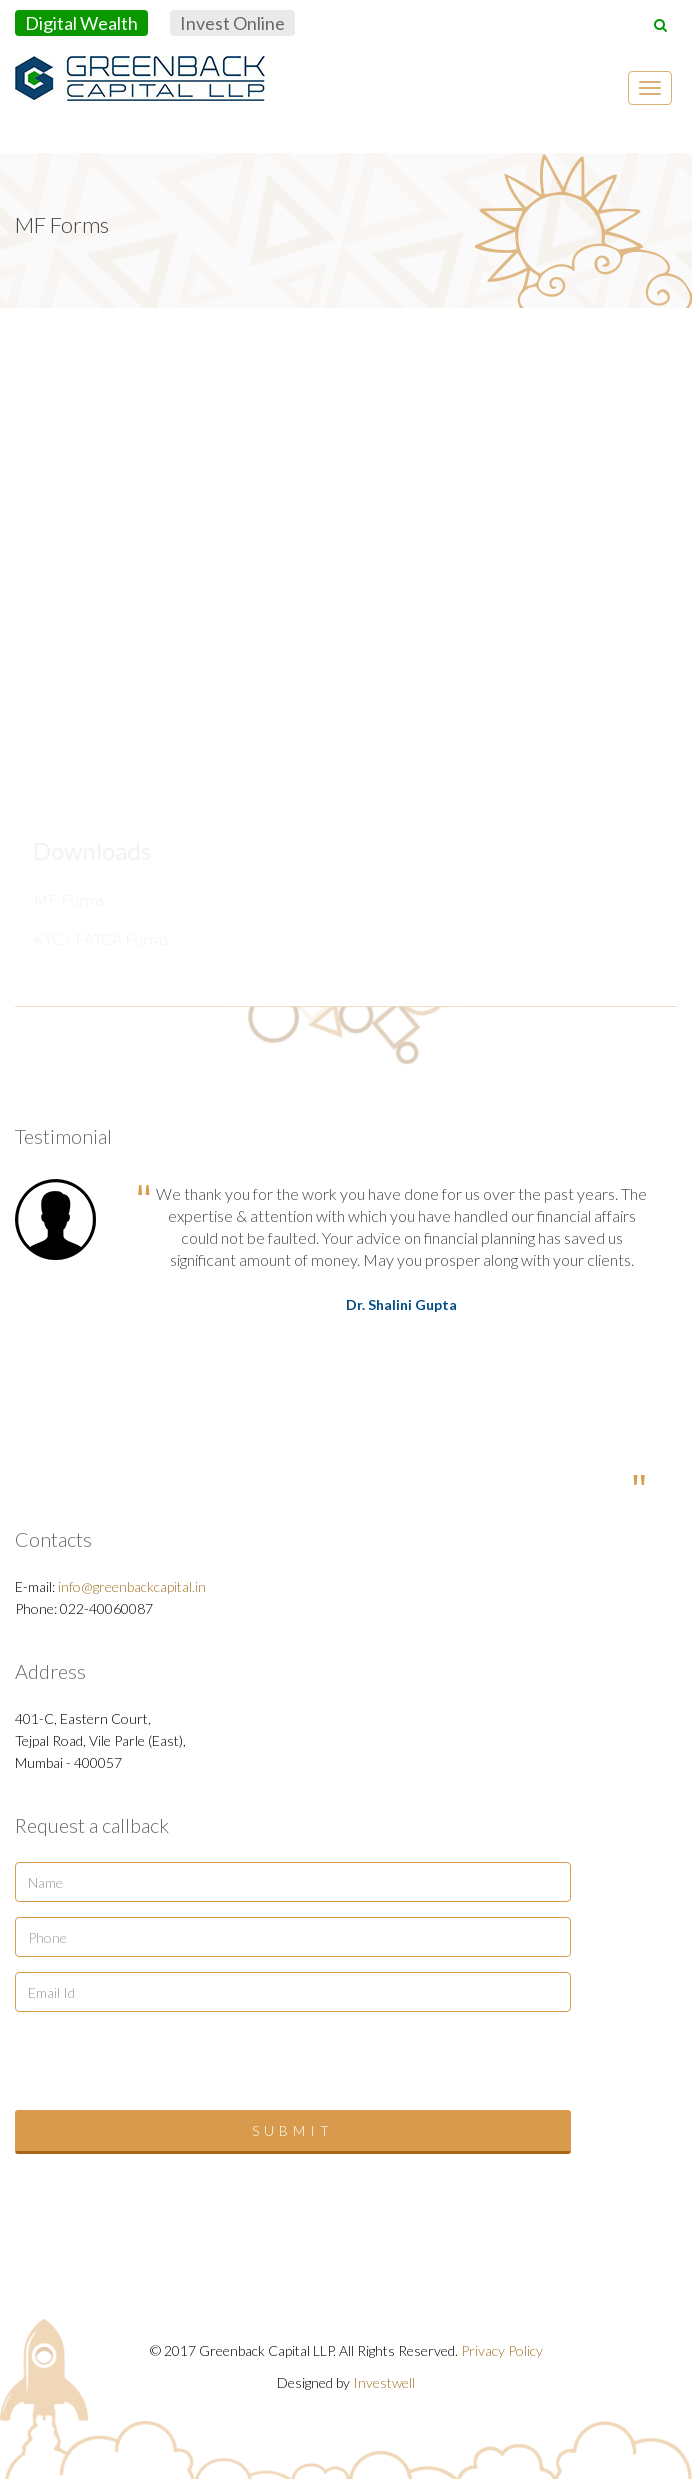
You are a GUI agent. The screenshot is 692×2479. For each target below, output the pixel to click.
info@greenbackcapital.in (132, 1586)
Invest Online (232, 23)
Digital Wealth (81, 23)
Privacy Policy (502, 2350)
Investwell (384, 2382)
